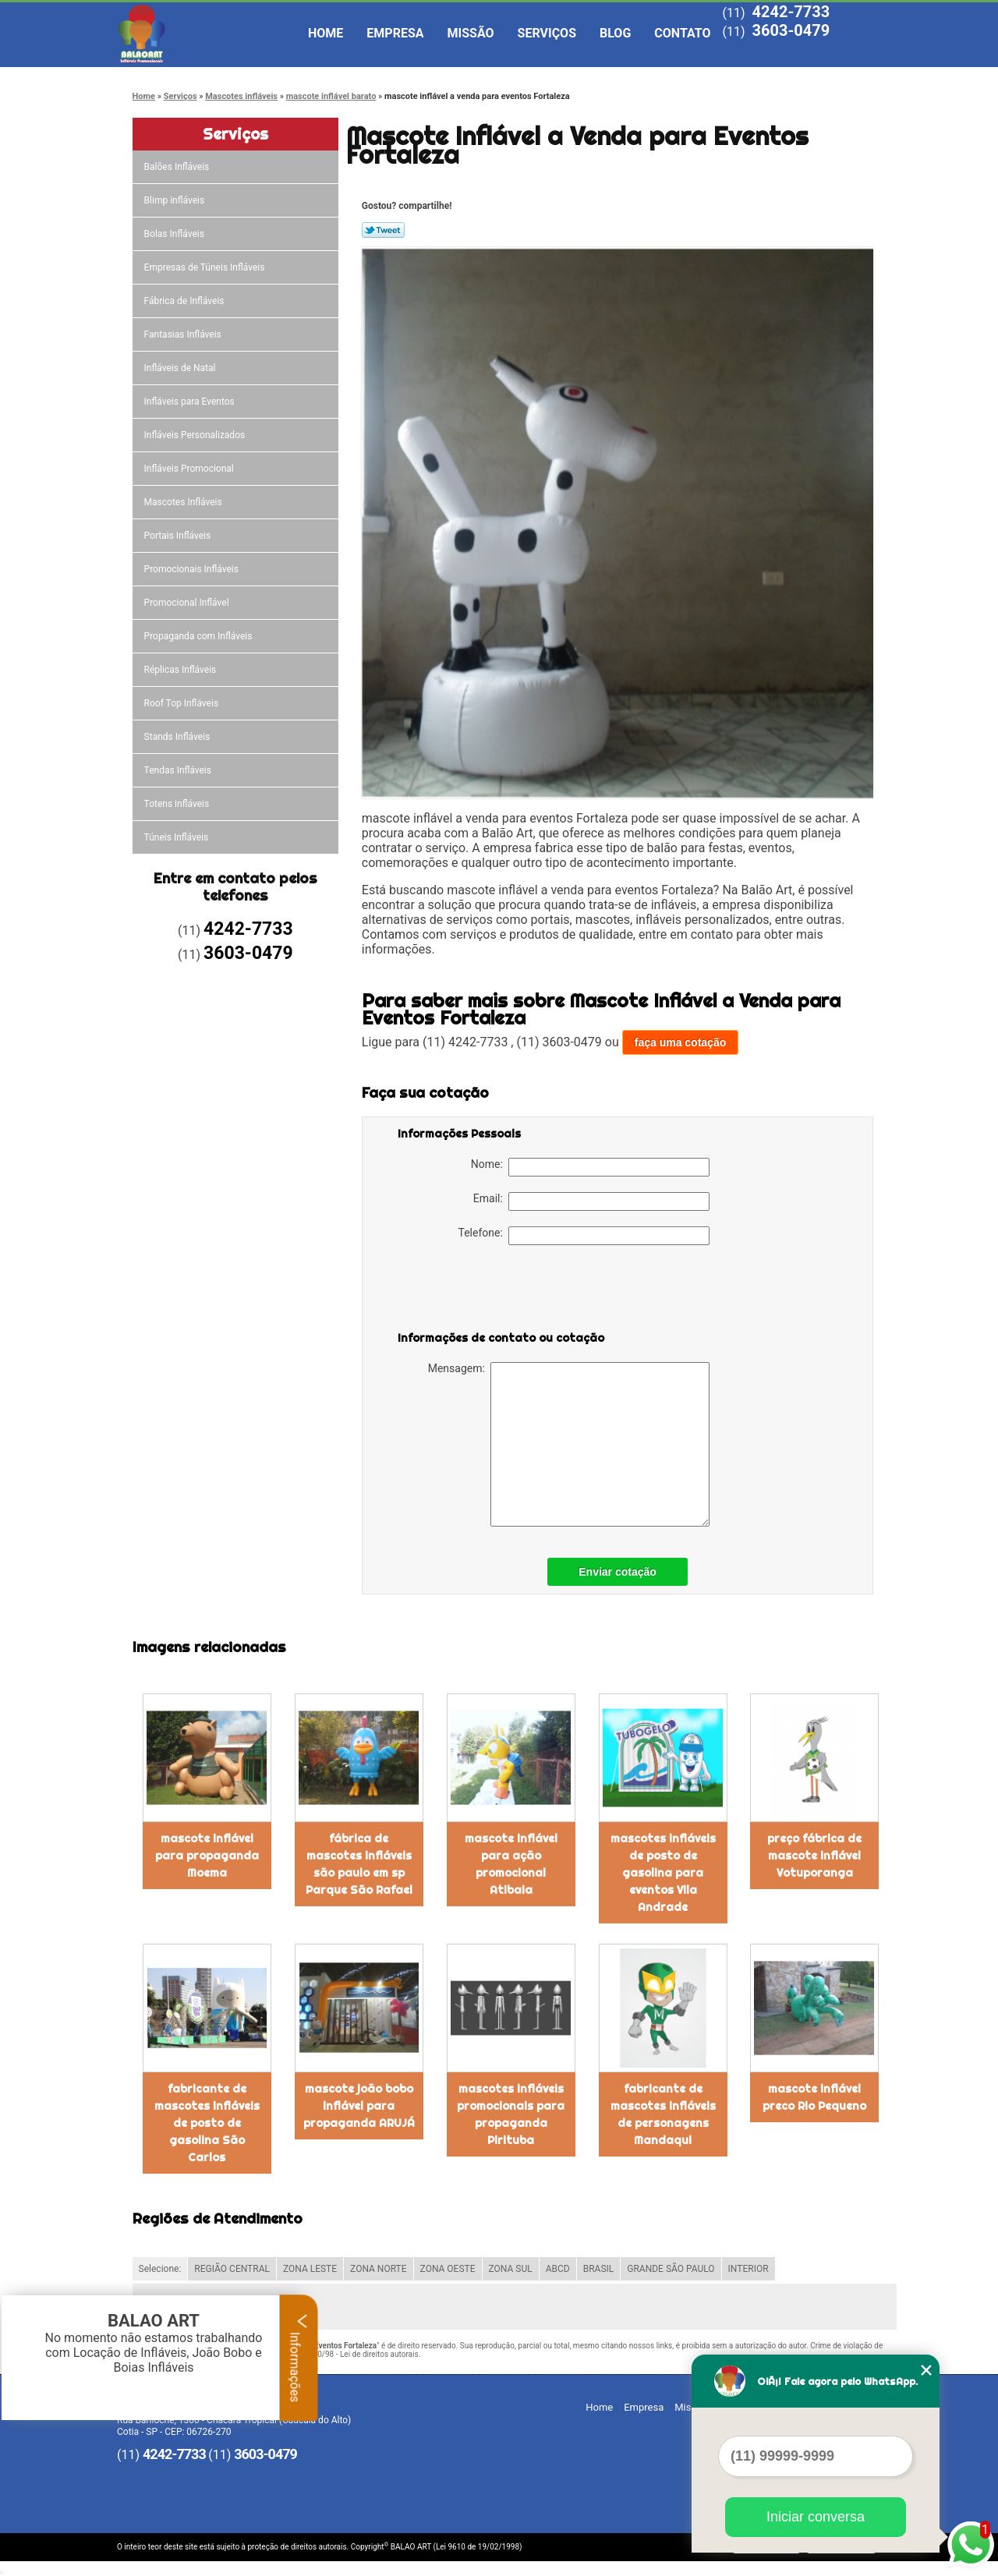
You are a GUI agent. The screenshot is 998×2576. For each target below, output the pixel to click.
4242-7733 (791, 11)
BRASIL (598, 2268)
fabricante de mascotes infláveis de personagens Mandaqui (663, 2114)
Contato (682, 33)
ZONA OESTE (448, 2268)
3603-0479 (791, 30)
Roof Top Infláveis (182, 703)
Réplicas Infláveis (181, 669)
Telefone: (584, 1235)
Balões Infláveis (178, 166)
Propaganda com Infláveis (199, 636)
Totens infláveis (178, 803)
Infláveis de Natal (181, 368)
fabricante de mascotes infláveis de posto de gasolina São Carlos (207, 2123)
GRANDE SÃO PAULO (670, 2268)
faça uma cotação (681, 1042)
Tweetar (383, 230)
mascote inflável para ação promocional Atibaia (511, 1864)
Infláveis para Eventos (190, 401)
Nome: (590, 1167)
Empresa (394, 33)
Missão (471, 33)
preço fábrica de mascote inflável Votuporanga (814, 1855)
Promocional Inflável (188, 602)
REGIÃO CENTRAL (232, 2268)
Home (325, 33)
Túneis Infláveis (177, 837)
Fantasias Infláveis (184, 334)
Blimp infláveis (175, 200)
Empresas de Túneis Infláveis (205, 267)
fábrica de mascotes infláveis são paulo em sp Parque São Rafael (359, 1864)
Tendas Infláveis (179, 770)
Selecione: (160, 2268)
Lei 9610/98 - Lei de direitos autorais (355, 2354)
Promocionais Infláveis (192, 569)
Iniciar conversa (815, 2517)
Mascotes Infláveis (184, 502)
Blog (615, 33)
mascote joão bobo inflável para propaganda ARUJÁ (359, 2106)
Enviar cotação (617, 1572)
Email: (591, 1201)
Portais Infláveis (179, 535)
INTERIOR (748, 2268)
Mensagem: (569, 1444)
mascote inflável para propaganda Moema (207, 1855)
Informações (299, 2357)
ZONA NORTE (378, 2268)
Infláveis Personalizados (196, 435)
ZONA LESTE (310, 2268)
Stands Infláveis (178, 736)
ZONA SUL (511, 2268)
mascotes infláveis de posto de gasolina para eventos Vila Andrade (663, 1872)
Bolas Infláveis (175, 233)
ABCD (558, 2268)
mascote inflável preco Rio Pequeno (814, 2097)
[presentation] (496, 1291)
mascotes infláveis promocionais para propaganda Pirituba (510, 2114)
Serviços (547, 33)
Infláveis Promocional (190, 468)
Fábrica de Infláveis (185, 300)
